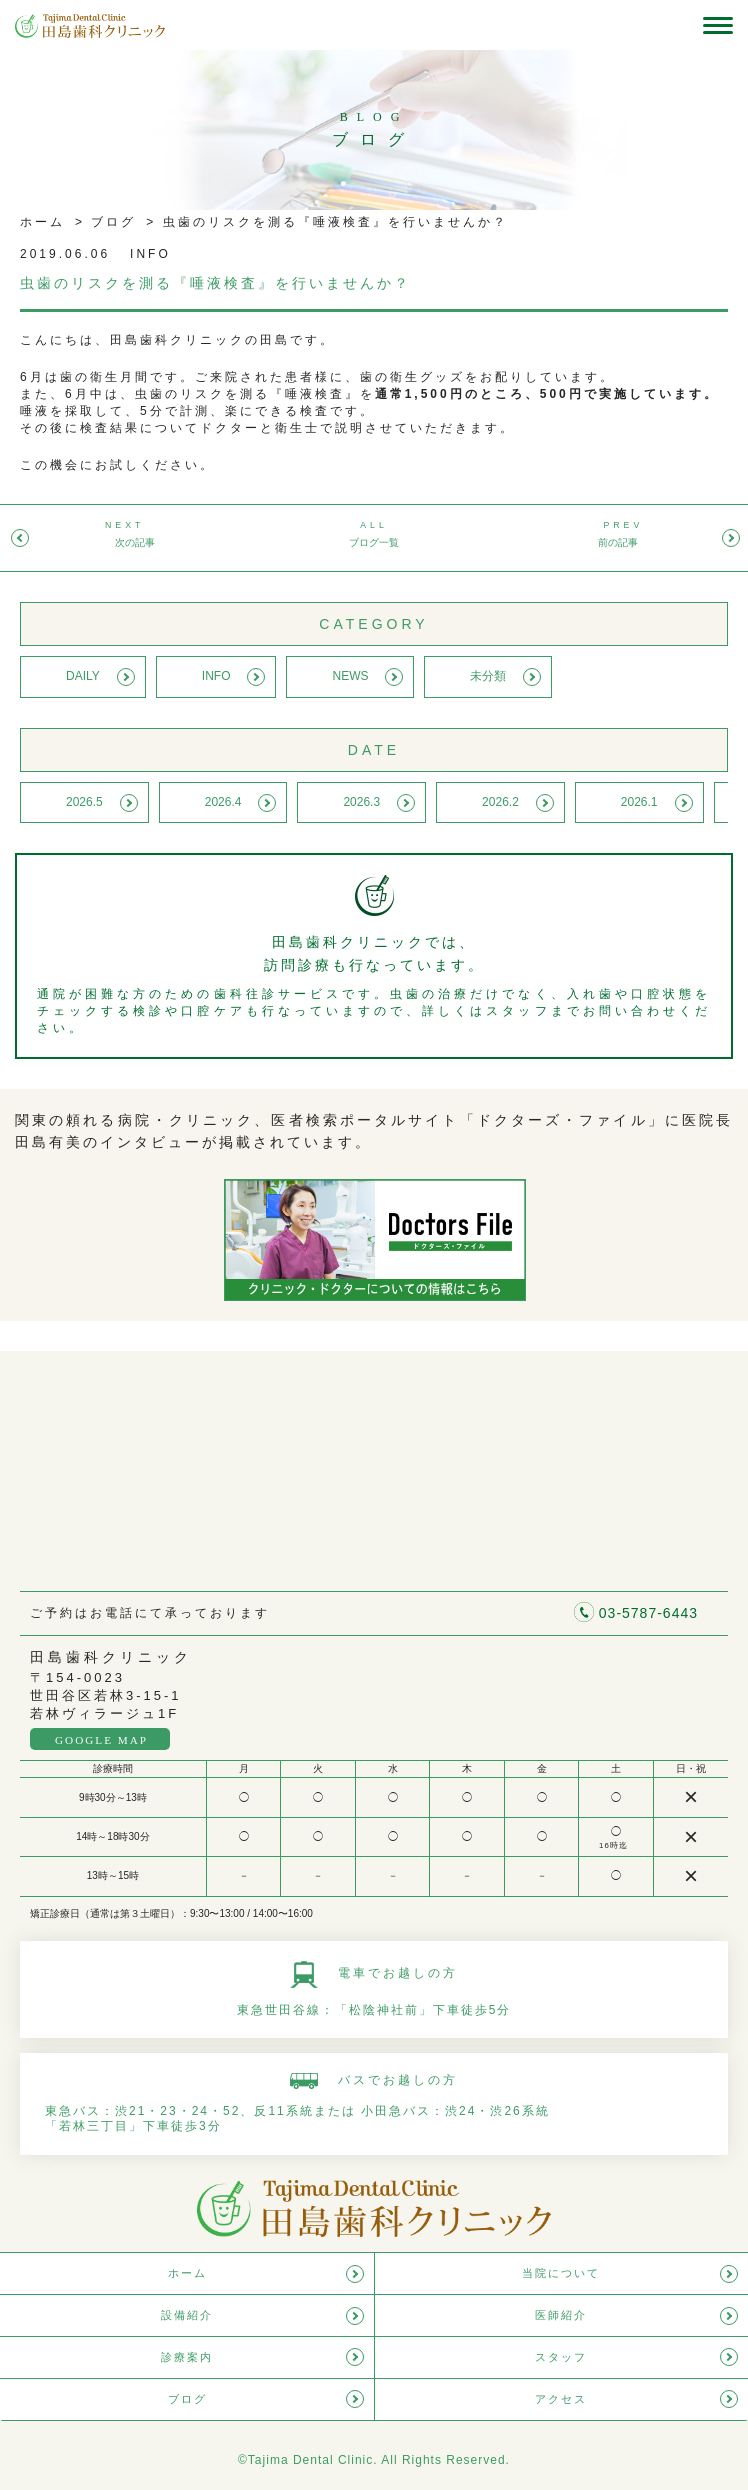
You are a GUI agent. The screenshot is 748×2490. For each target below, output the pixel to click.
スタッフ (561, 2357)
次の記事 (135, 542)
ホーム (42, 222)
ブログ (110, 222)
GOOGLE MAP (101, 1740)
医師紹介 (561, 2315)
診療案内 (187, 2357)
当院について (561, 2273)
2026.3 (361, 802)
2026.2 (500, 802)
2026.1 (639, 802)
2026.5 (84, 802)
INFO (216, 676)
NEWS (350, 676)
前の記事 (618, 542)
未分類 (488, 676)
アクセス (561, 2399)
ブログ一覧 (374, 542)
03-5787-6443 (648, 1613)
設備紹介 (187, 2315)
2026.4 (223, 802)
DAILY (83, 676)
